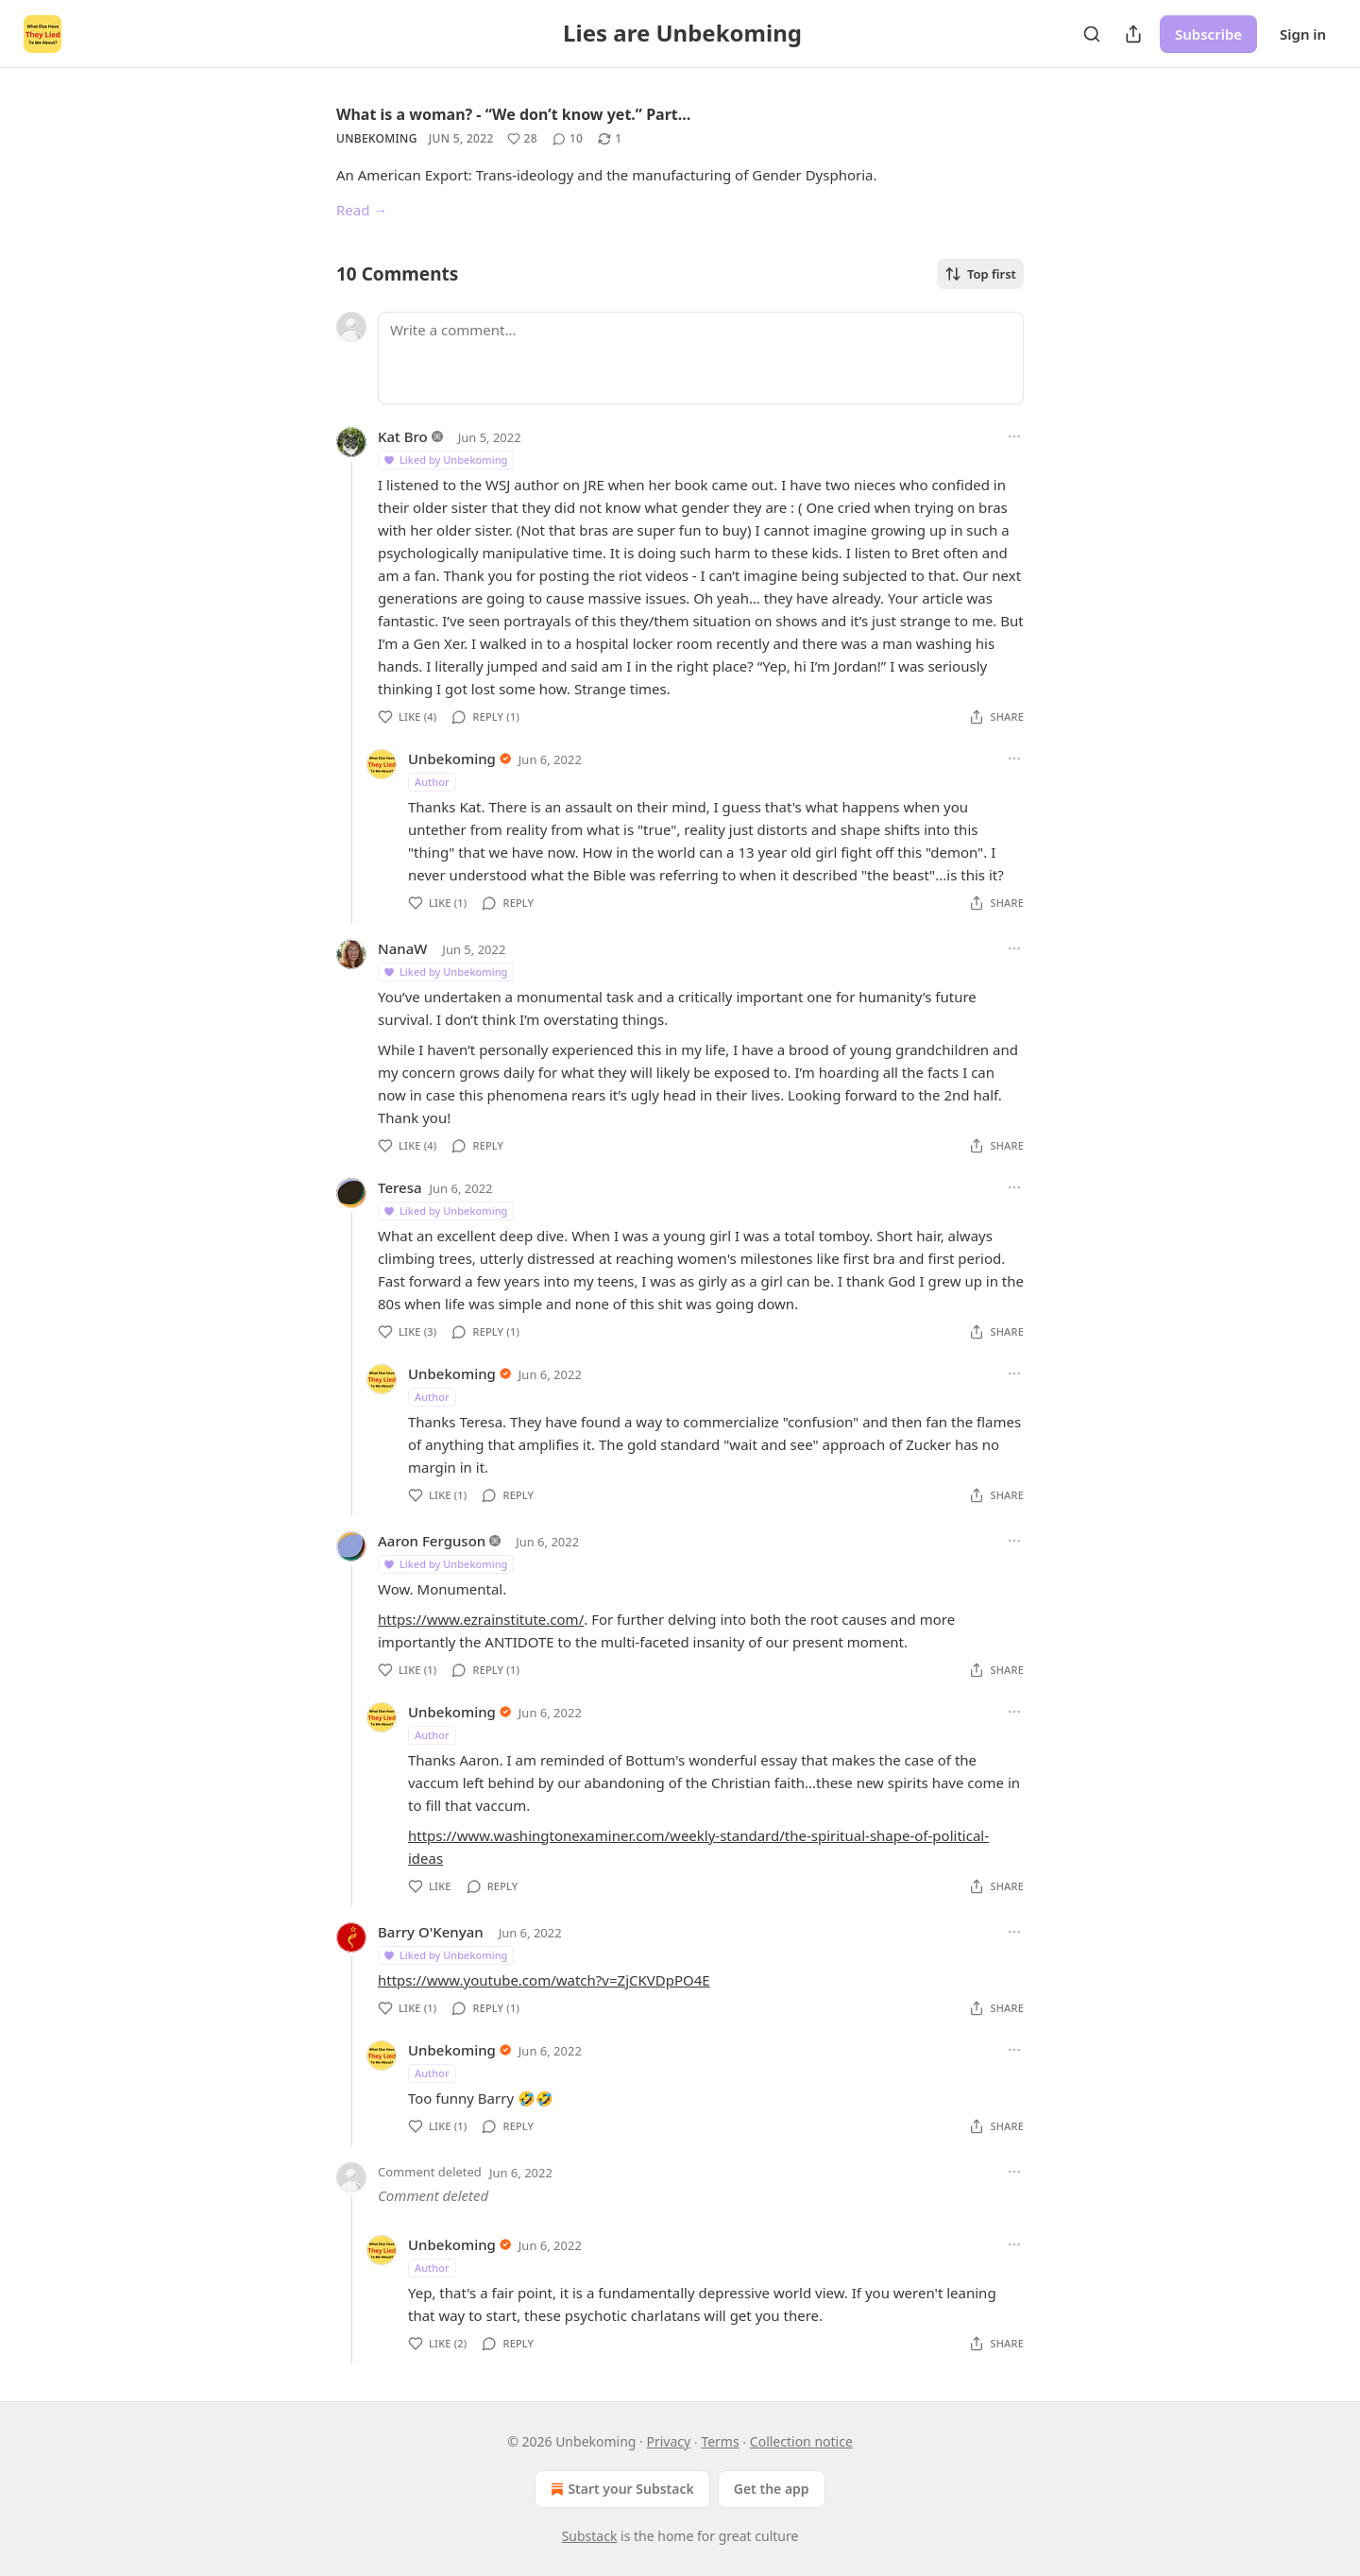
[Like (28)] (522, 139)
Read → (361, 209)
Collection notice (801, 2441)
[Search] (1092, 34)
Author (432, 782)
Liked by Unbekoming (444, 459)
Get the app (771, 2489)
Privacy (669, 2441)
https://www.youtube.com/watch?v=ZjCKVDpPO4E (544, 1979)
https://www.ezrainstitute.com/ (481, 1619)
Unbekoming (376, 138)
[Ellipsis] (1014, 436)
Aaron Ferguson (431, 1540)
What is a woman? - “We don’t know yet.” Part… (513, 114)
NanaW (402, 948)
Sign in (1303, 34)
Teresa (400, 1187)
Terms (720, 2441)
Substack (590, 2536)
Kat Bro (403, 436)
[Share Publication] (1133, 34)
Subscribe (1208, 34)
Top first (980, 273)
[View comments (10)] (567, 139)
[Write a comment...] (701, 358)
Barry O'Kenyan (431, 1931)
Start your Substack (620, 2489)
